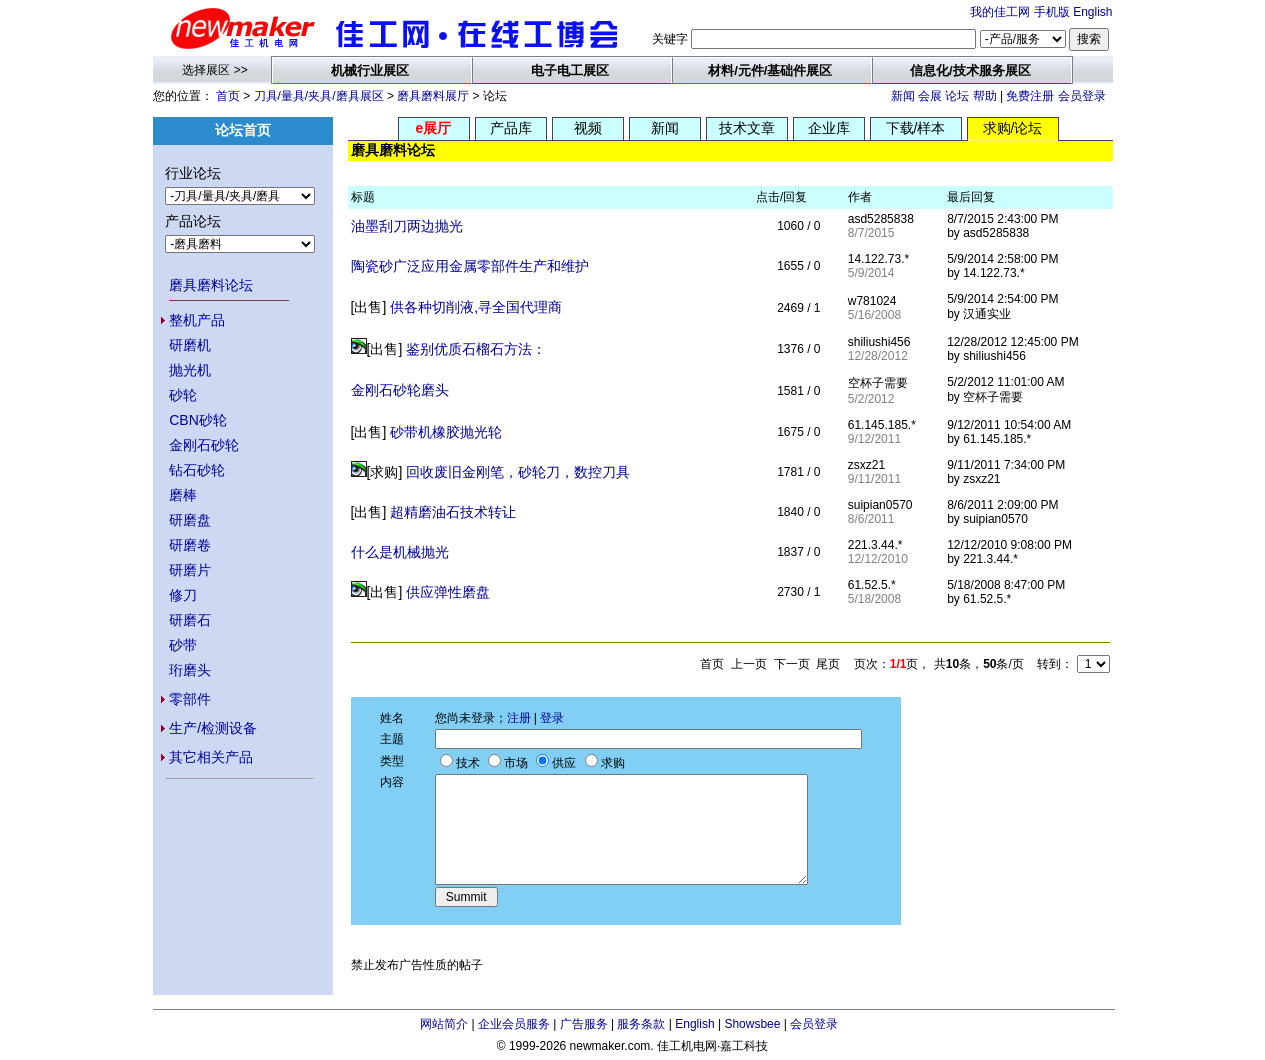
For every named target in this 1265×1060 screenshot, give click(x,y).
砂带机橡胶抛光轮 (446, 432)
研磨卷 (190, 545)
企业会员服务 (514, 1024)
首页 (228, 96)
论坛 (957, 96)
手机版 (1052, 12)
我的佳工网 (1000, 12)
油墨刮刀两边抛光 (407, 226)
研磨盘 (190, 520)
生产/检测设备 (213, 728)
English (1092, 12)
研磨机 (190, 345)
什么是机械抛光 (400, 552)
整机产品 (197, 320)
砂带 (183, 645)
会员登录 (1082, 96)
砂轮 (183, 395)
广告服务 (584, 1024)
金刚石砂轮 (204, 445)
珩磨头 (190, 670)
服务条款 (641, 1024)
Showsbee (752, 1024)
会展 (930, 96)
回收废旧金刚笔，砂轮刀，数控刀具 (518, 472)
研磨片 (190, 570)
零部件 (190, 699)
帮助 (985, 96)
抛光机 (190, 370)
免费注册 (1030, 96)
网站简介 (444, 1024)
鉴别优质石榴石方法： (476, 349)
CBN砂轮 (198, 420)
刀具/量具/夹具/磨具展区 (319, 96)
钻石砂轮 (197, 470)
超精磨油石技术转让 (453, 512)
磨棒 (183, 495)
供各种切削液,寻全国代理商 (476, 307)
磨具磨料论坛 (211, 285)
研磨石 (190, 620)
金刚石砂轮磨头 (400, 390)
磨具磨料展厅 (433, 96)
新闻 (903, 96)
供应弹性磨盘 (448, 592)
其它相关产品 (211, 757)
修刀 (183, 595)
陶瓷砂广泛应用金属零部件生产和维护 (470, 266)
